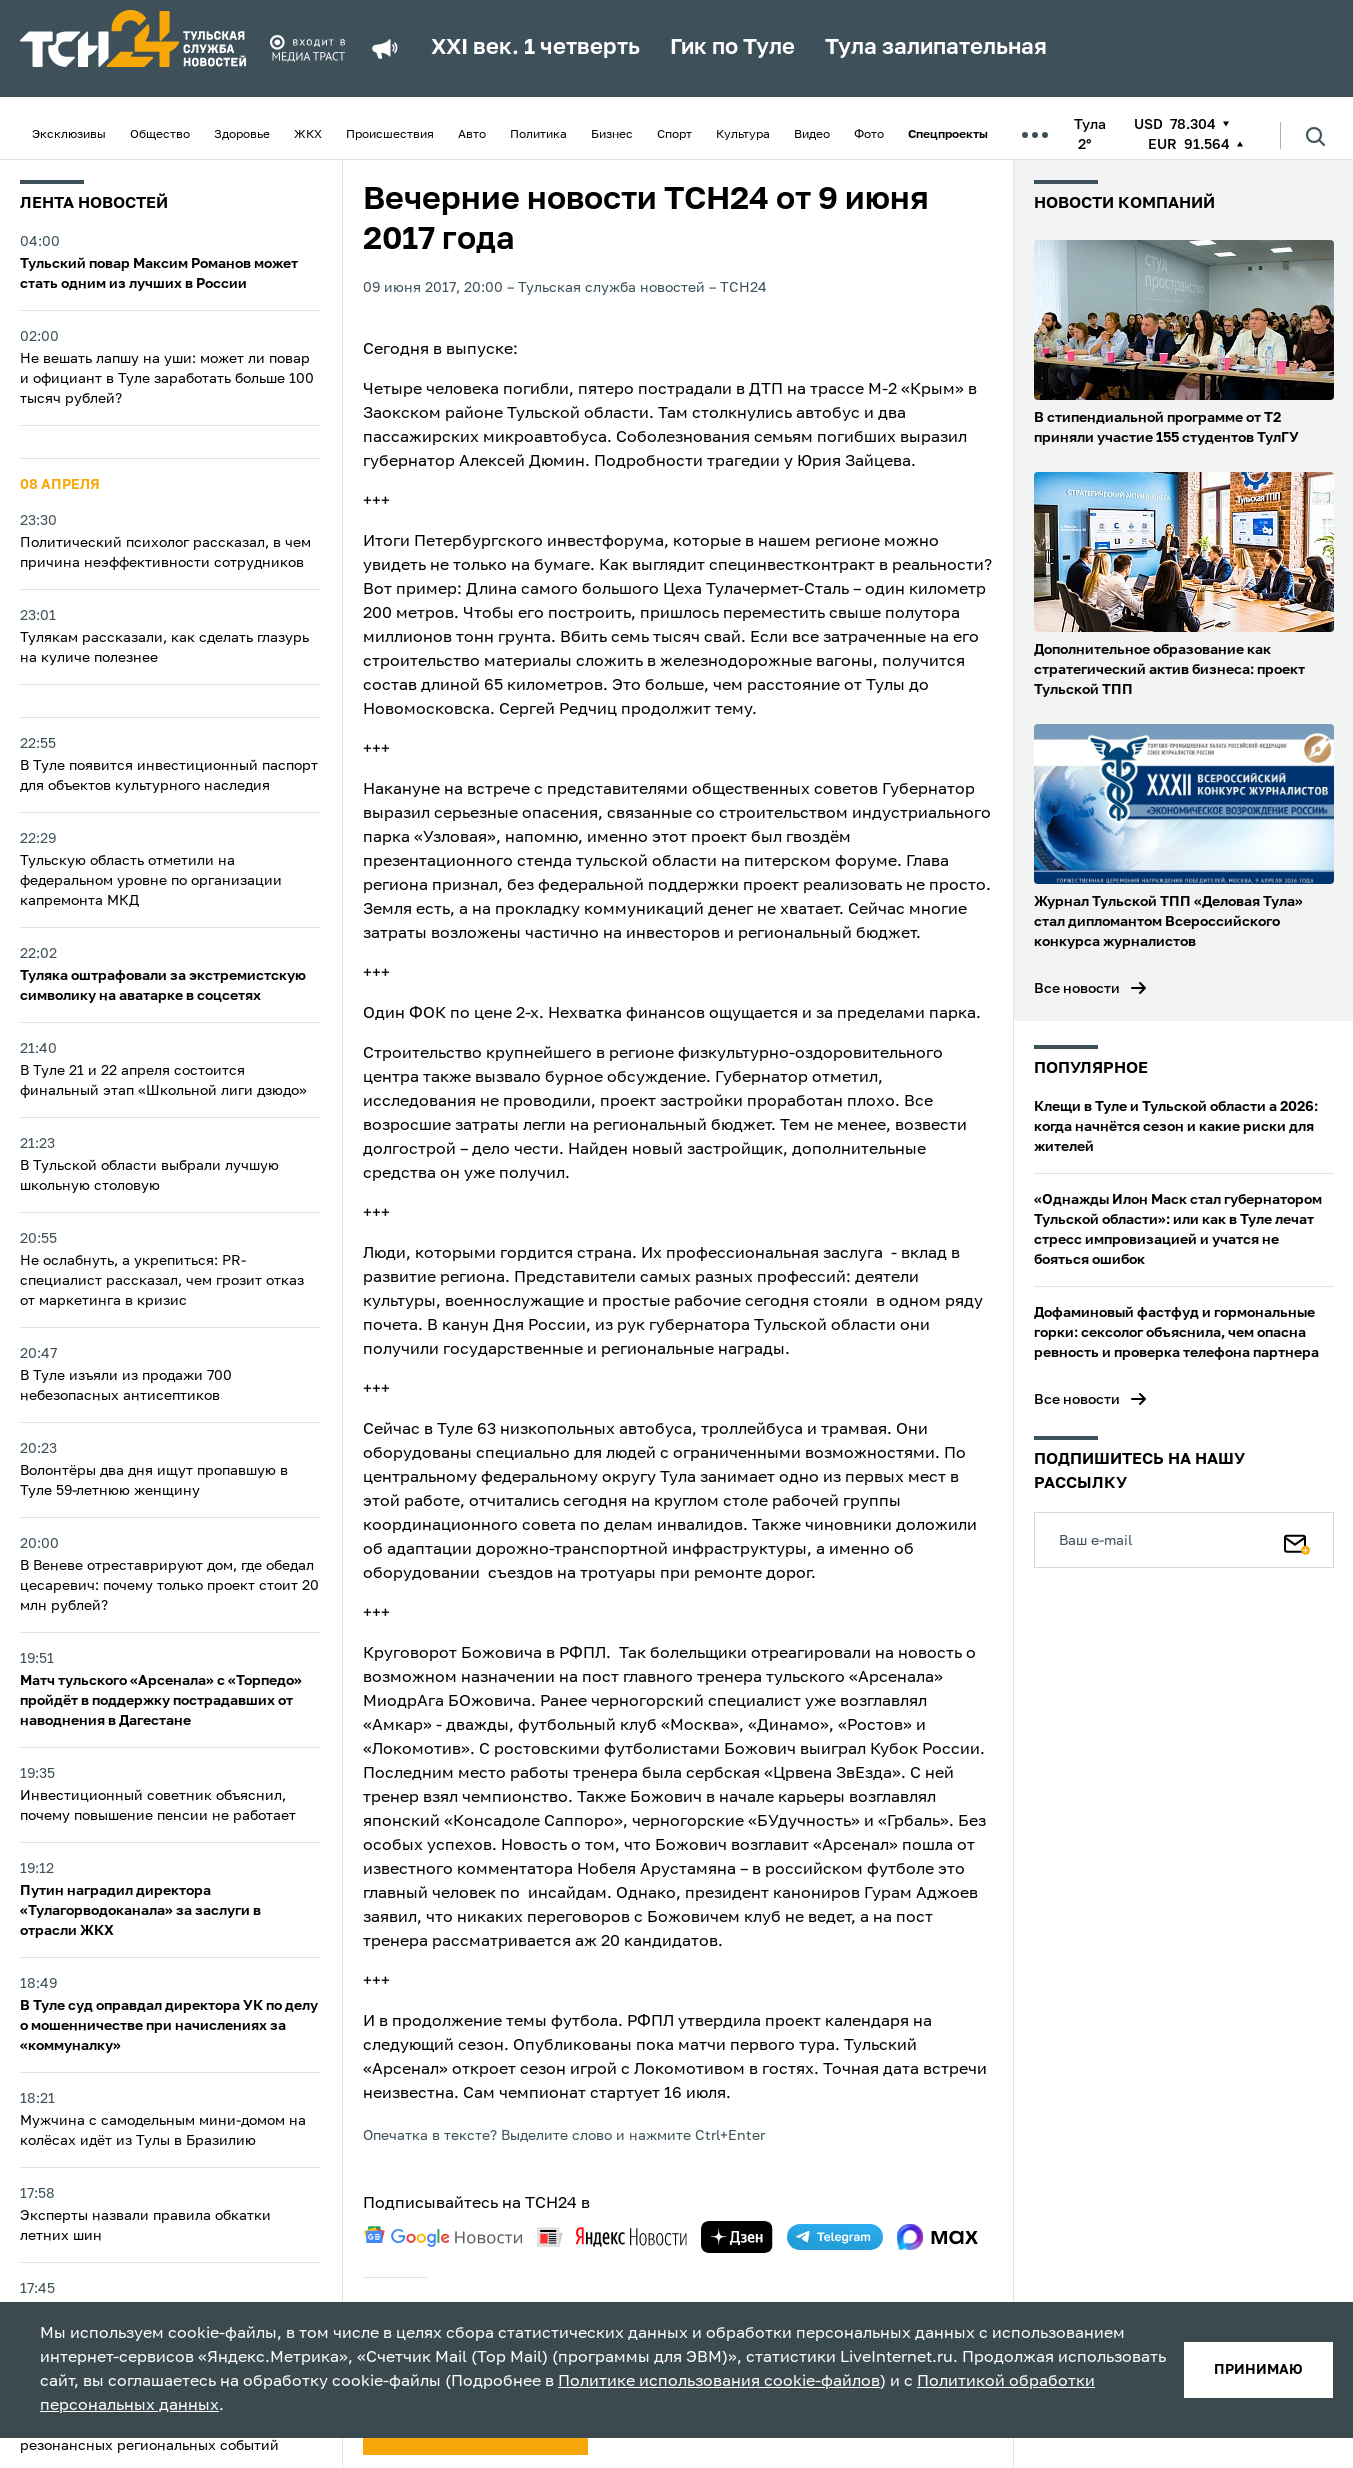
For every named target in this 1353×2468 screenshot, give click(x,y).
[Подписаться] (1297, 1540)
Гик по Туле (732, 48)
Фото (869, 135)
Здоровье (242, 135)
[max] (937, 2237)
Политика (538, 135)
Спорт (674, 135)
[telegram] (835, 2237)
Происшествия (390, 135)
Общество (160, 135)
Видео (812, 135)
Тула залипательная (936, 48)
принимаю (1258, 2370)
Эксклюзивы (69, 135)
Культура (743, 135)
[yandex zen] (737, 2237)
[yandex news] (612, 2236)
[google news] (443, 2237)
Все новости (1077, 989)
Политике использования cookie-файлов (719, 2382)
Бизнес (612, 135)
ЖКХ (308, 135)
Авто (472, 135)
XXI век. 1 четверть (535, 48)
